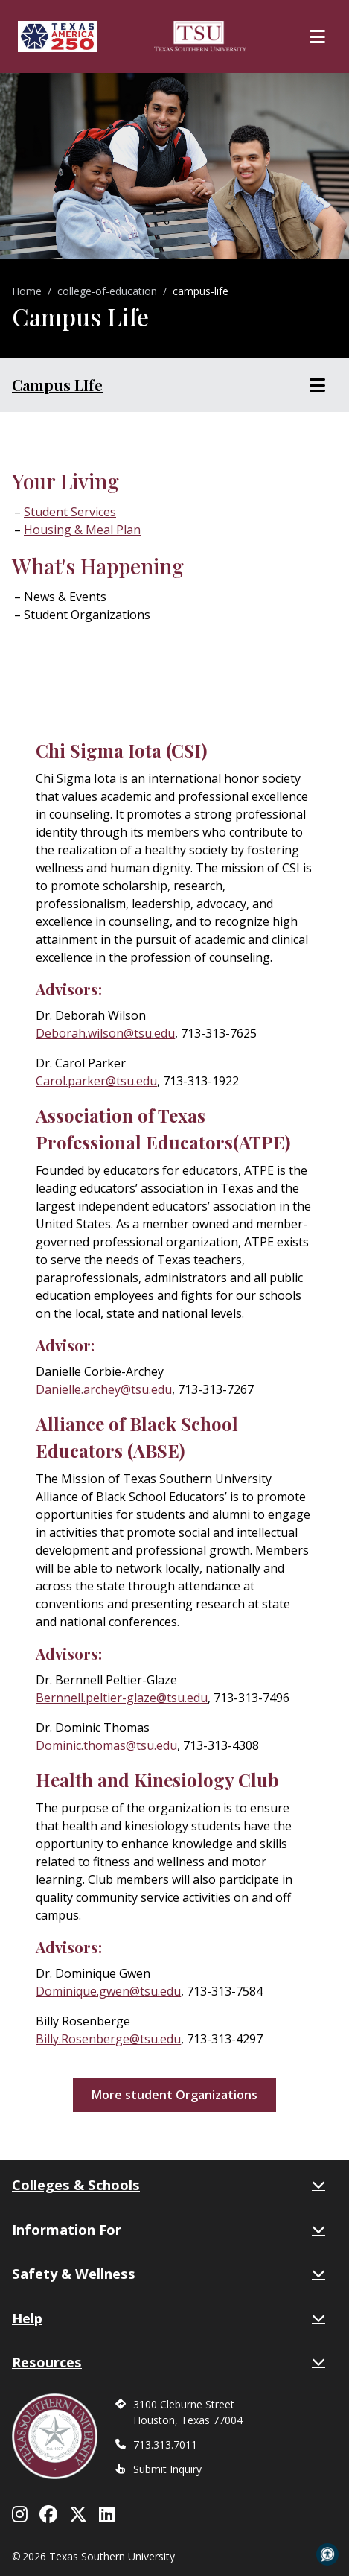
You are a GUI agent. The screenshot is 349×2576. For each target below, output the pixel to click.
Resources (168, 2362)
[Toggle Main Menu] (317, 36)
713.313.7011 (165, 2444)
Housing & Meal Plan (82, 529)
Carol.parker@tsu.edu (96, 1081)
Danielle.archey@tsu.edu (104, 1389)
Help (168, 2318)
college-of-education (107, 291)
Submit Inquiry (167, 2469)
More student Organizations (174, 2095)
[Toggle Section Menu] (317, 385)
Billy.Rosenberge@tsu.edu (108, 2039)
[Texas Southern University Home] (200, 36)
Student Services (70, 512)
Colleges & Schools (168, 2184)
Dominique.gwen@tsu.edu (108, 1991)
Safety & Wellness (168, 2273)
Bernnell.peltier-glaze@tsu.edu (122, 1698)
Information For (168, 2229)
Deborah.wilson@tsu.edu (105, 1033)
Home (27, 291)
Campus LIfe (57, 385)
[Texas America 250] (57, 36)
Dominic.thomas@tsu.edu (106, 1745)
